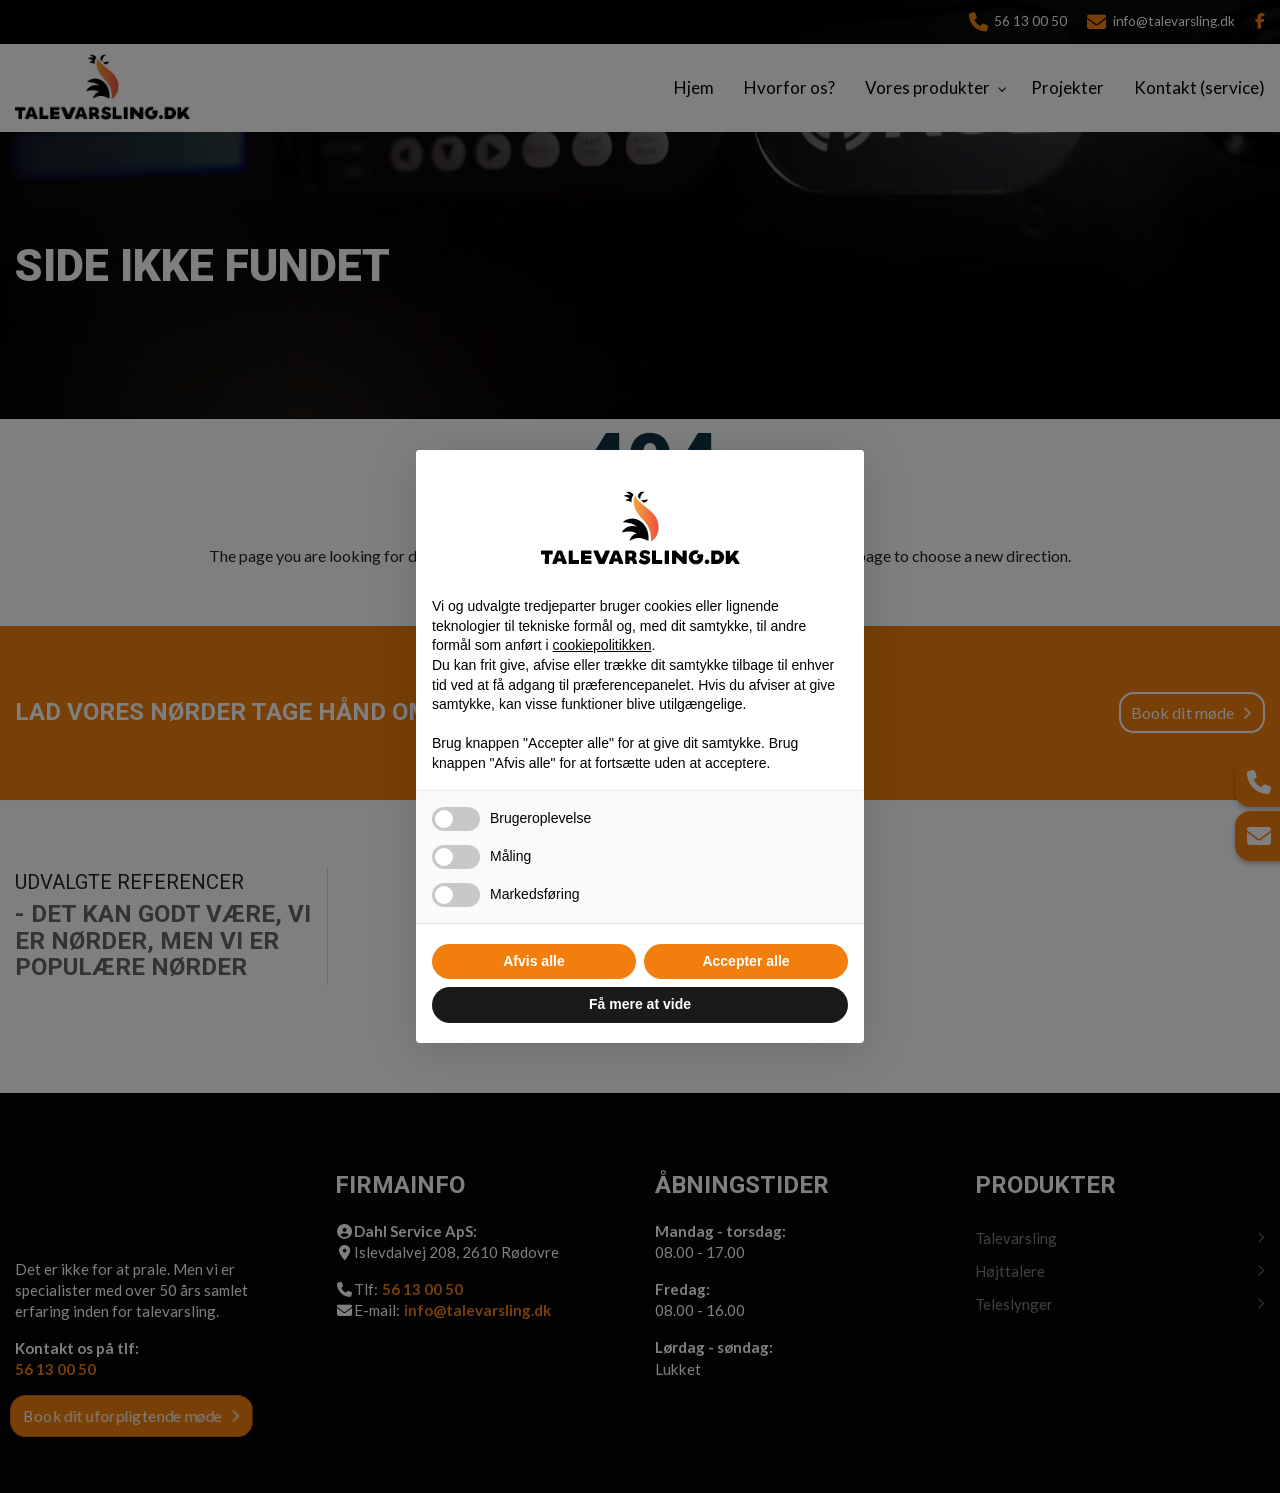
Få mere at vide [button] (640, 1004)
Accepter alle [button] (745, 961)
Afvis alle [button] (533, 961)
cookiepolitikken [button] (602, 645)
